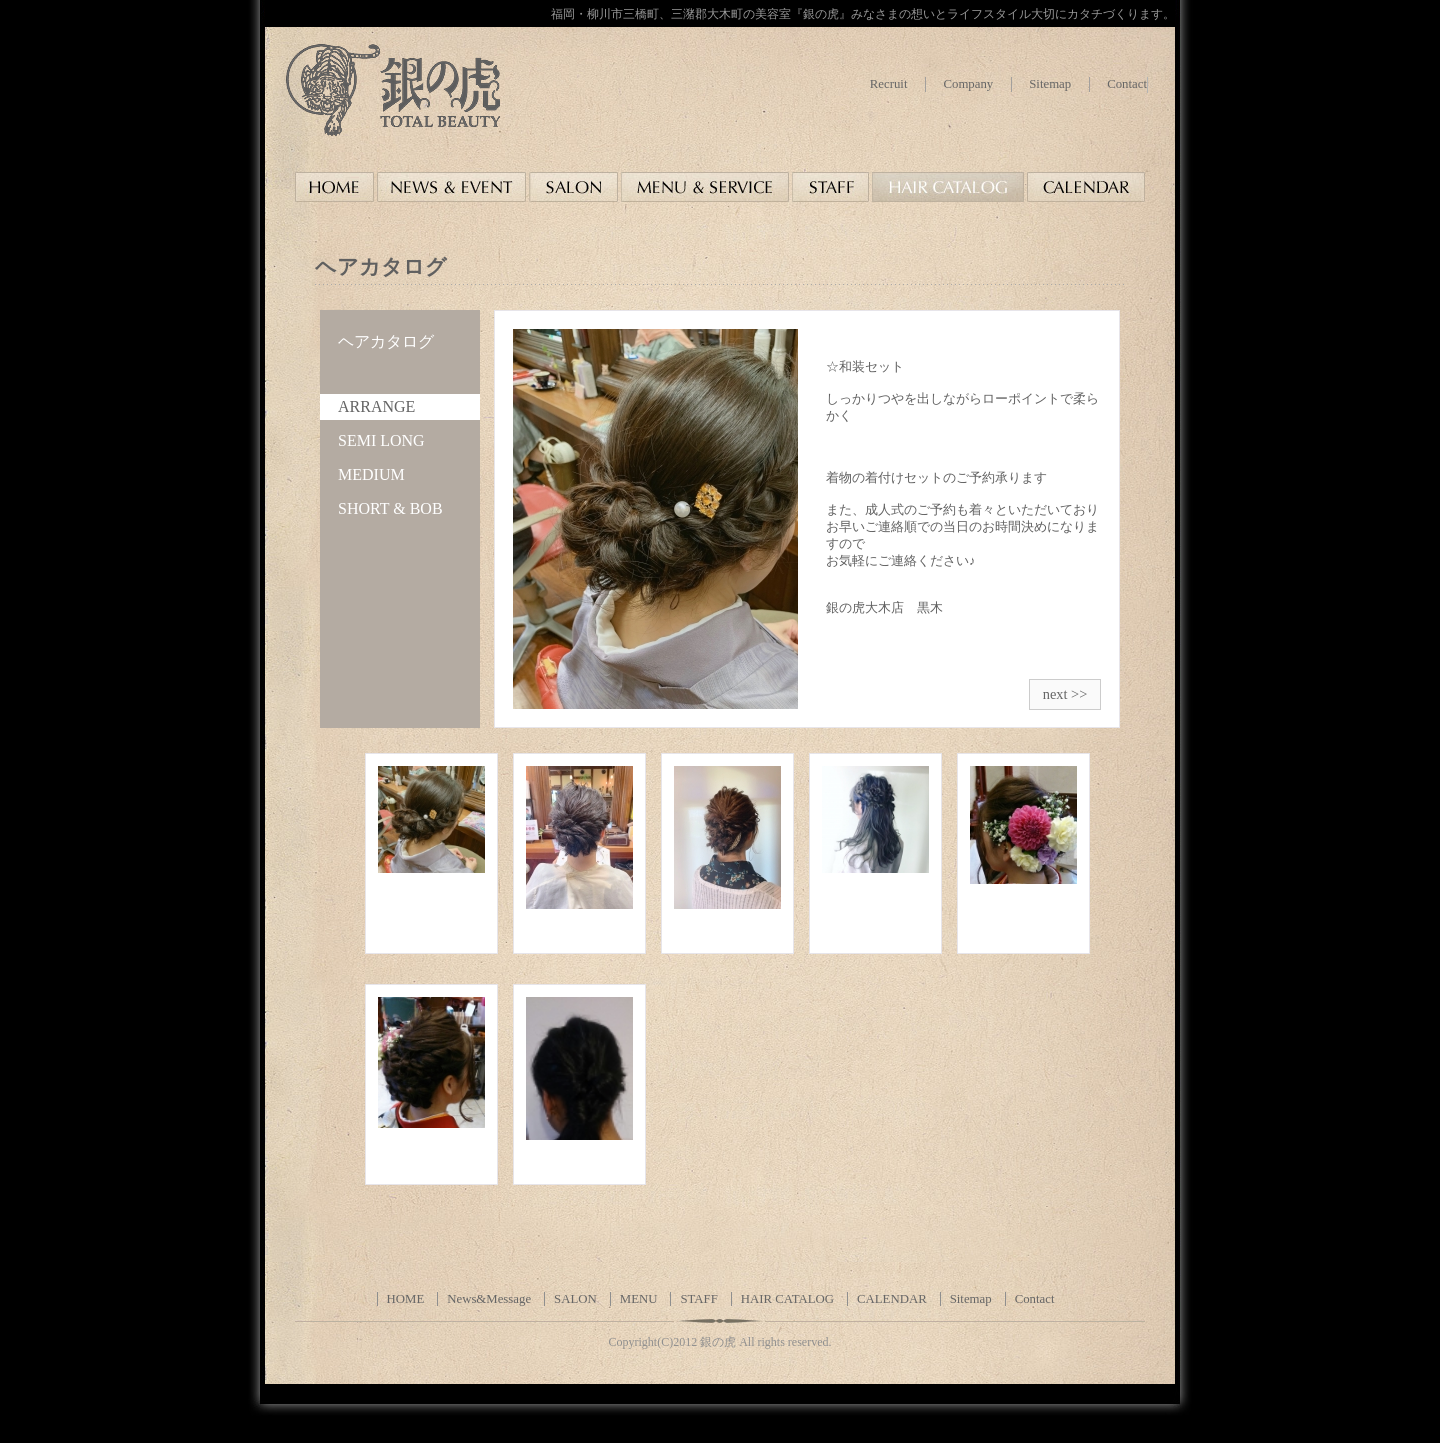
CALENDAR (892, 1299)
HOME (406, 1299)
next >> (1065, 694)
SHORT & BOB (390, 508)
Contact (1127, 84)
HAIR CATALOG (787, 1299)
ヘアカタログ (386, 341)
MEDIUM (371, 474)
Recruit (889, 84)
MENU (639, 1299)
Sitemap (1050, 84)
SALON (575, 1299)
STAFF (698, 1299)
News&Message (489, 1299)
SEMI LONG (381, 440)
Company (968, 84)
